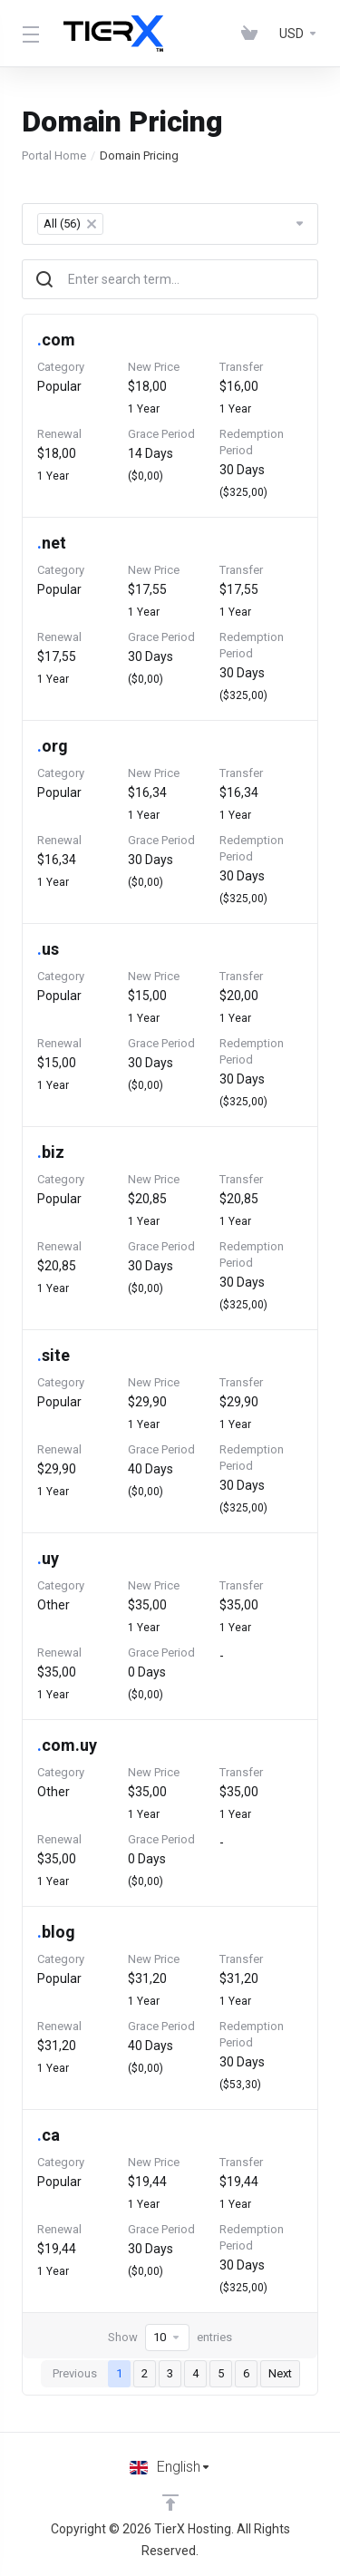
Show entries (170, 2337)
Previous (75, 2373)
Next (280, 2373)
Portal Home (54, 155)
